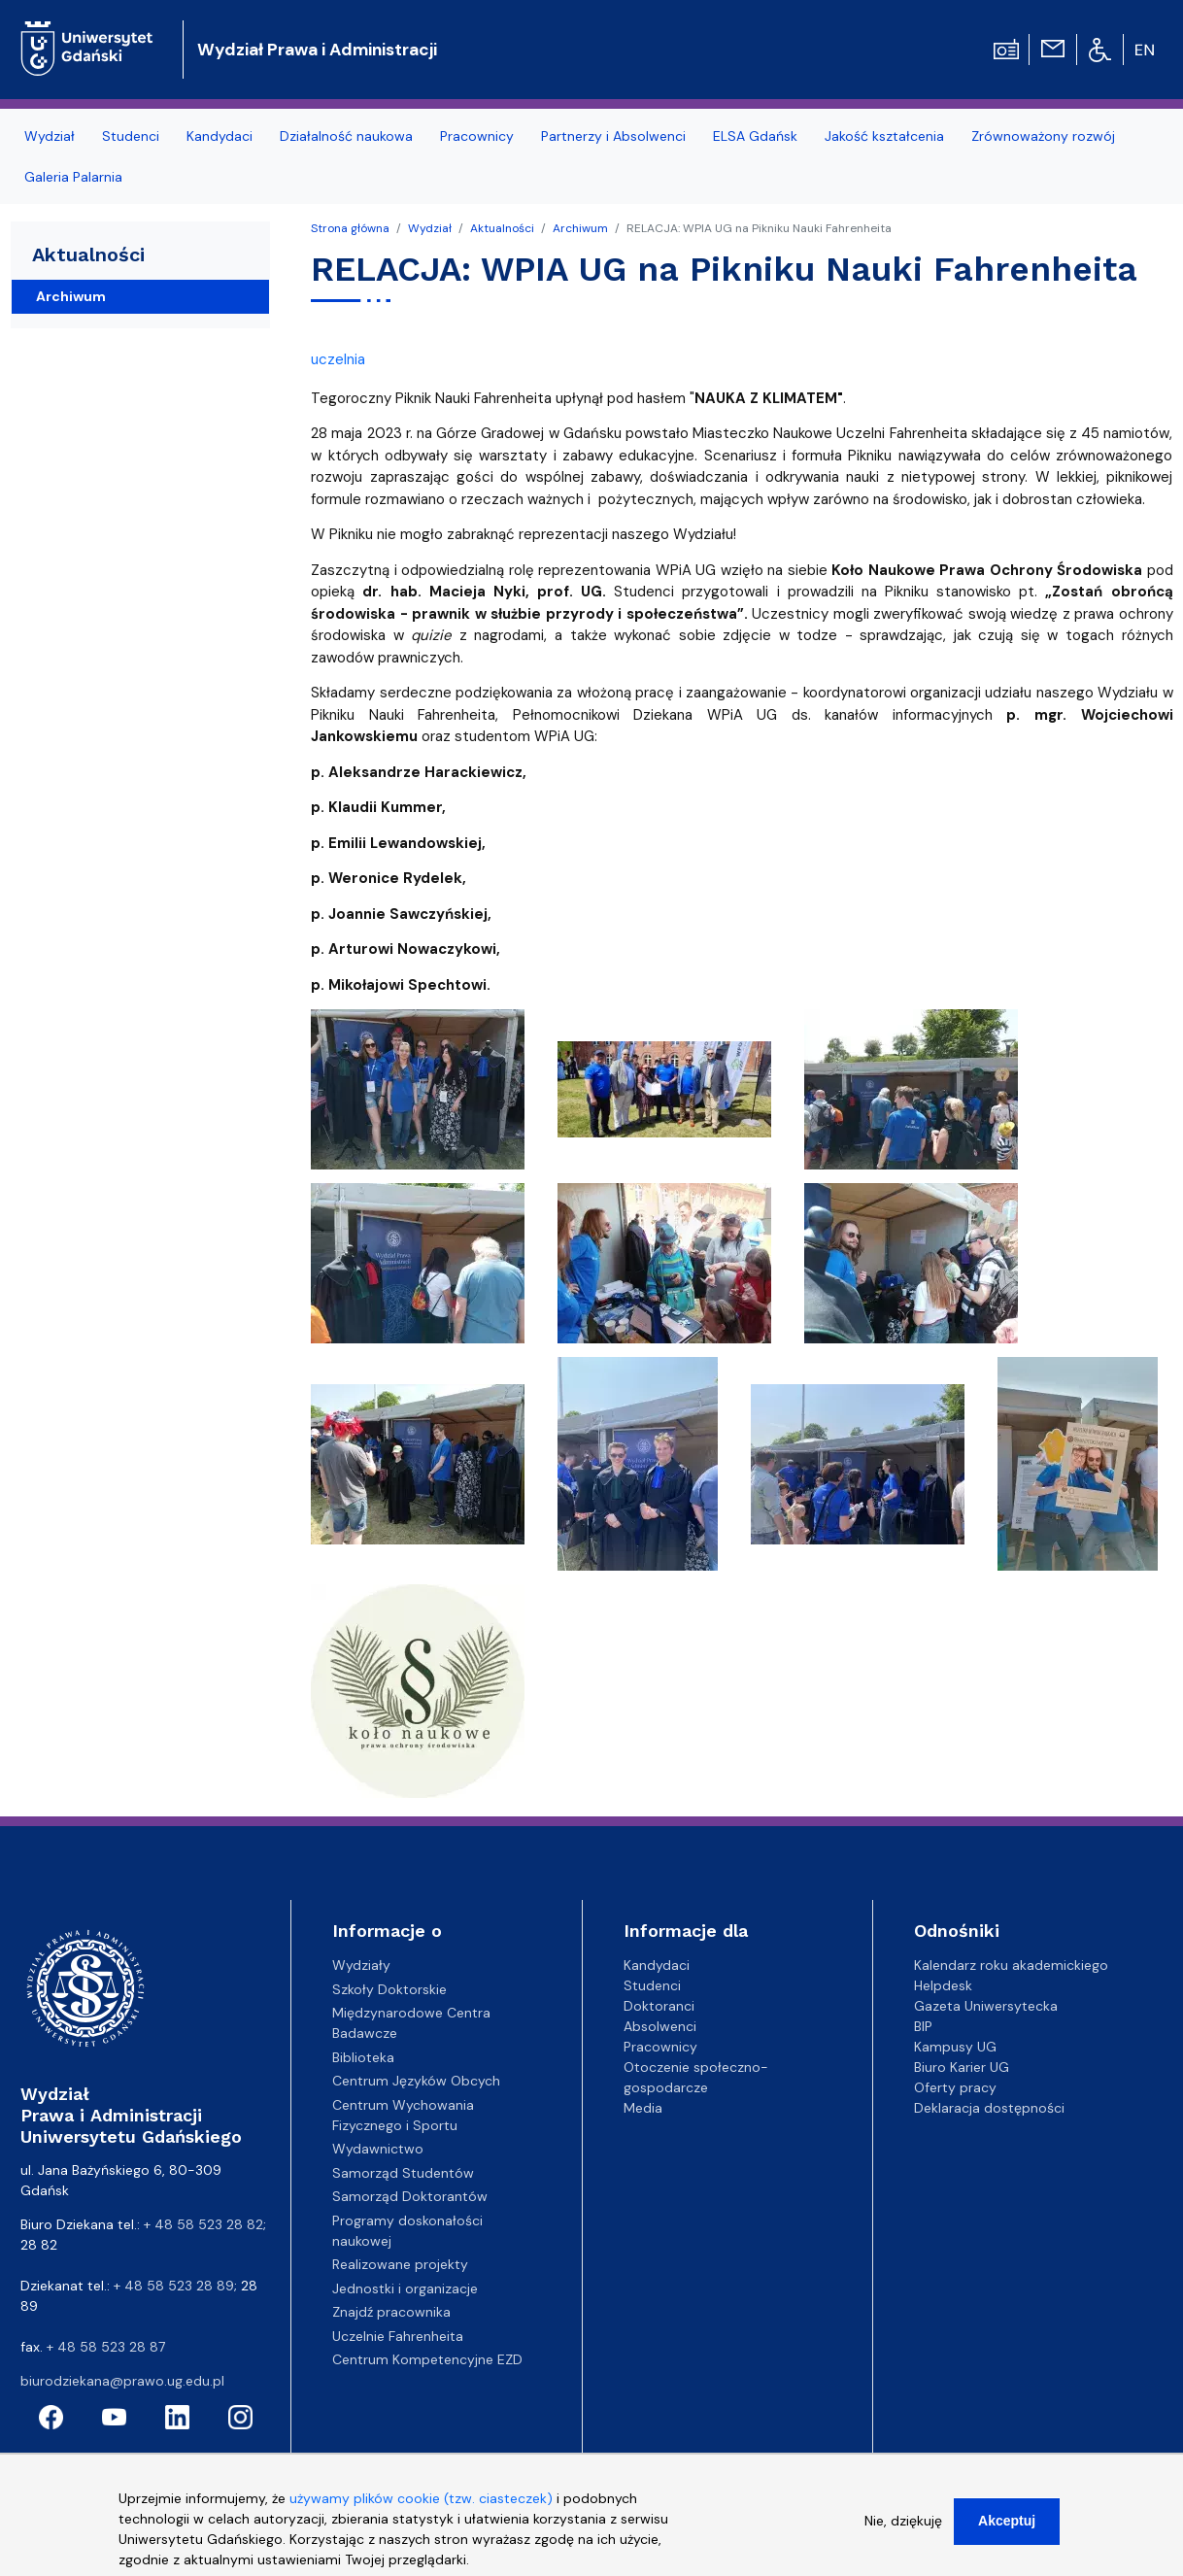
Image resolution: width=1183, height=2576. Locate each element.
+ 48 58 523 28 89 (174, 2285)
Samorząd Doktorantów (410, 2196)
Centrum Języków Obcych (416, 2080)
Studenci (130, 136)
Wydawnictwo (377, 2148)
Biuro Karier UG (961, 2067)
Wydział (49, 136)
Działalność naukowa (346, 136)
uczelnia (338, 359)
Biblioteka (363, 2057)
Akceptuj (1006, 2523)
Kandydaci (219, 136)
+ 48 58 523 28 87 (106, 2347)
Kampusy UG (955, 2046)
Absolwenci (660, 2026)
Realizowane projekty (400, 2264)
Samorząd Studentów (403, 2173)
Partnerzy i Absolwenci (613, 136)
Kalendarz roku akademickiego (1011, 1965)
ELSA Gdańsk (755, 136)
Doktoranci (659, 2006)
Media (643, 2108)
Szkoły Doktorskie (389, 1989)
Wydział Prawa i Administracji (317, 49)
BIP (923, 2026)
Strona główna (350, 228)
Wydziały (361, 1965)
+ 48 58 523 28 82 (203, 2224)
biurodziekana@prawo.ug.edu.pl (122, 2381)
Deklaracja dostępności (989, 2108)
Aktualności (502, 228)
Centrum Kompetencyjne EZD (427, 2359)
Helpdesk (943, 1985)
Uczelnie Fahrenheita (397, 2336)
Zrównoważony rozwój (1043, 136)
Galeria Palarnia (73, 177)
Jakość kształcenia (884, 136)
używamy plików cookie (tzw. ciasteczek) (421, 2501)
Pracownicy (477, 136)
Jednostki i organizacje (405, 2288)
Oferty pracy (955, 2087)
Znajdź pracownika (391, 2312)
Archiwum (580, 228)
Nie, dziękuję (903, 2523)
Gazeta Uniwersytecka (986, 2006)
